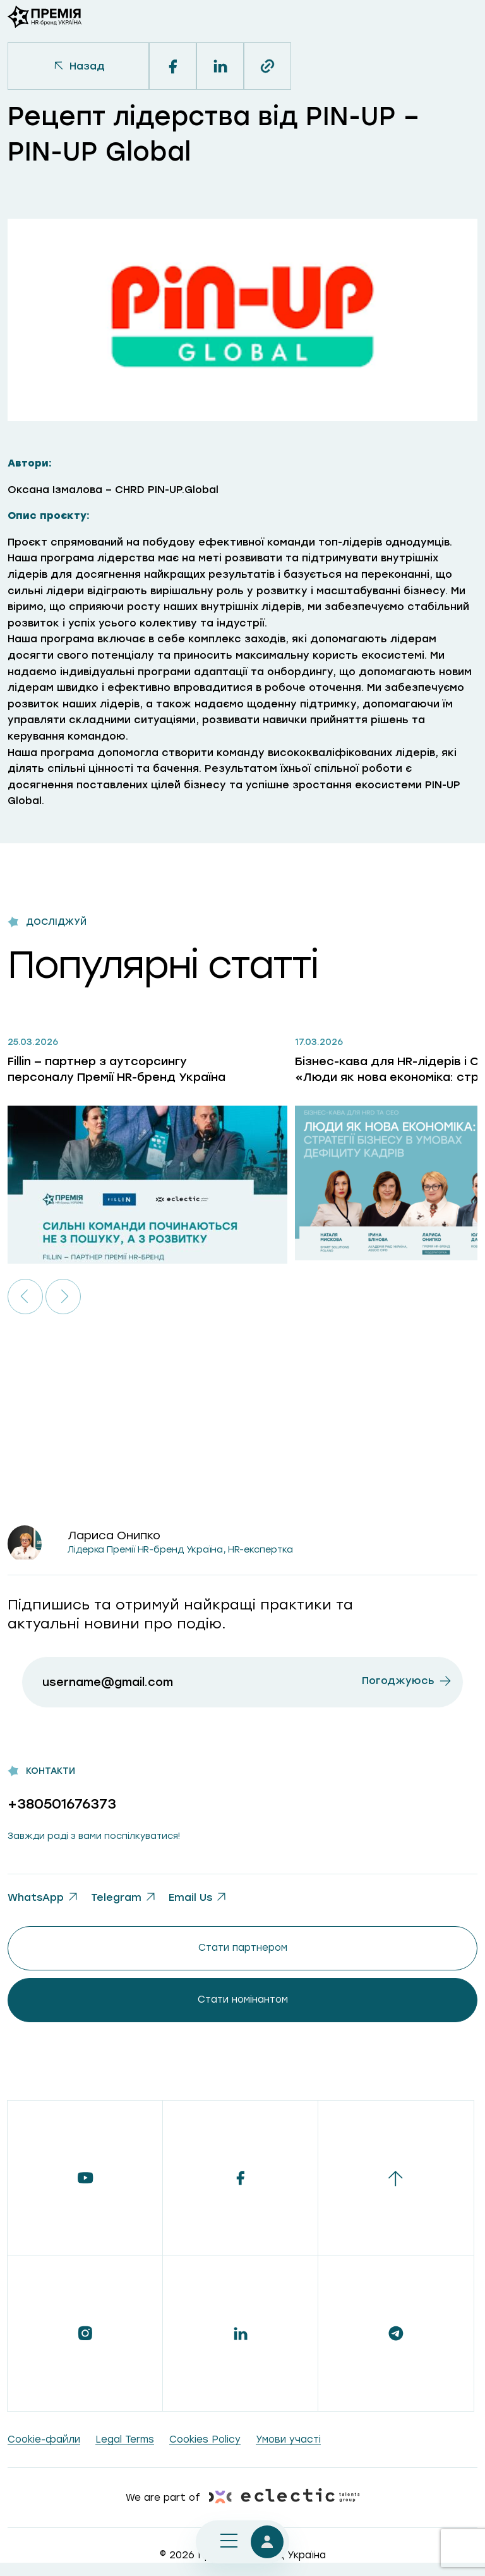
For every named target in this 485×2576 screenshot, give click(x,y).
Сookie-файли (44, 2439)
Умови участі (288, 2439)
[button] (25, 1296)
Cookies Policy (205, 2439)
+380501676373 (62, 1803)
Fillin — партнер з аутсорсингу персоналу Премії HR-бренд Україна (116, 1069)
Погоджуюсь (398, 1681)
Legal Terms (124, 2439)
